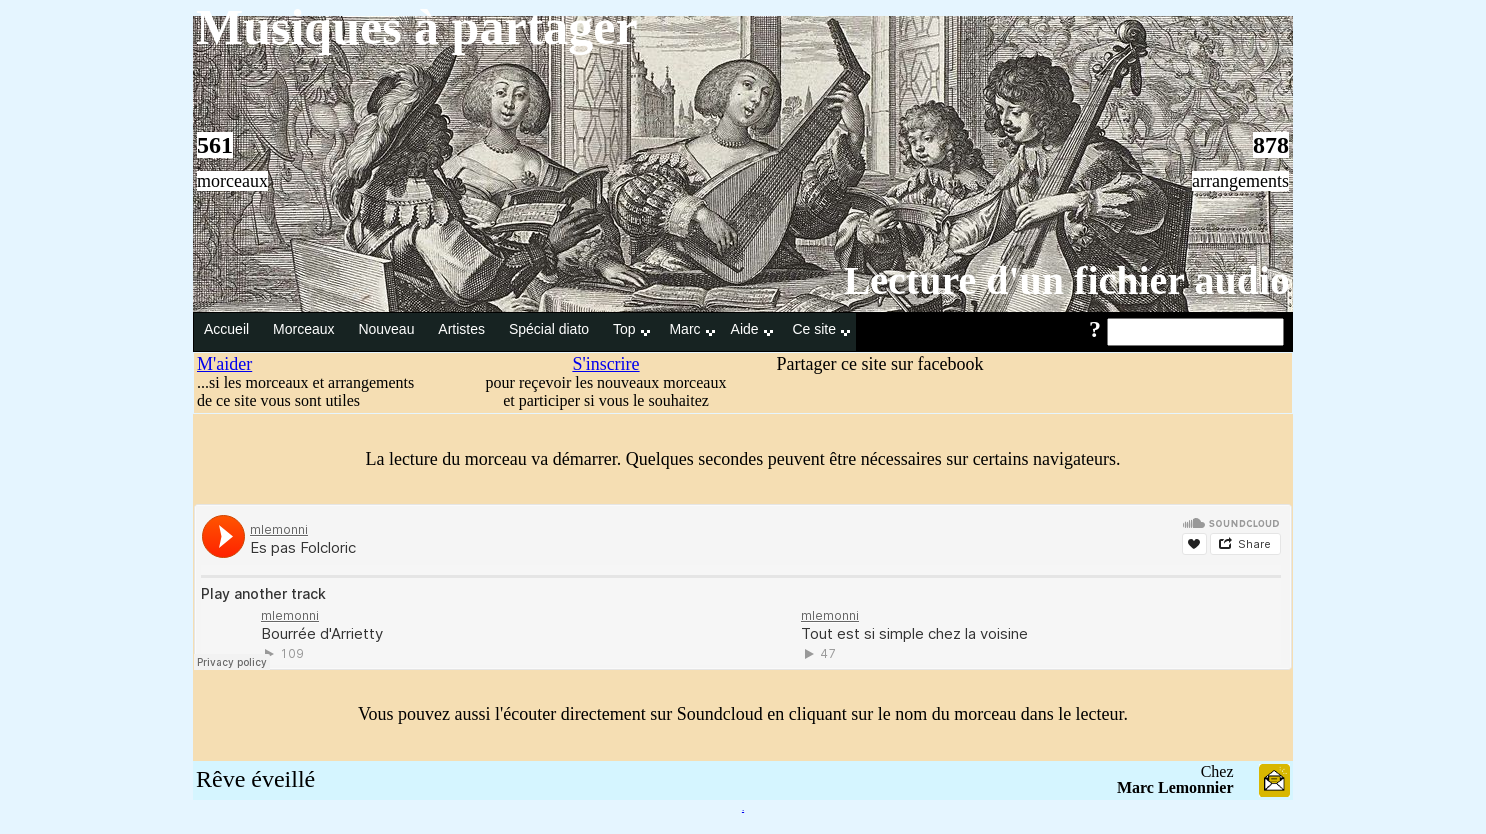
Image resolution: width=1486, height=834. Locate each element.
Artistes (463, 329)
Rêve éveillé (255, 779)
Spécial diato (551, 329)
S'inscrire (605, 364)
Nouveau (388, 329)
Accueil (228, 329)
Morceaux (305, 329)
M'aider (224, 364)
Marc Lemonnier (1175, 787)
